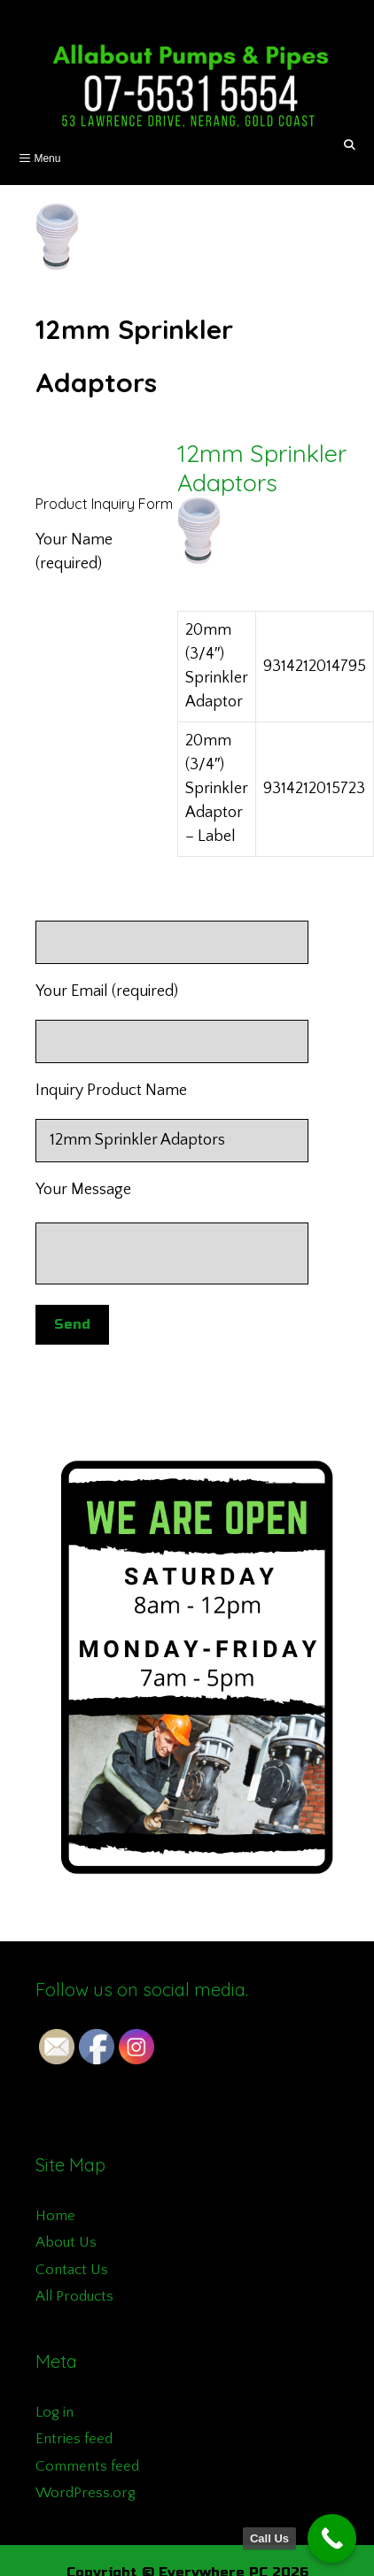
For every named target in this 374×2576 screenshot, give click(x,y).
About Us (66, 2242)
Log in (54, 2412)
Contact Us (71, 2270)
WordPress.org (85, 2493)
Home (55, 2216)
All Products (74, 2296)
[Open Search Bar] (349, 145)
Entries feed (74, 2439)
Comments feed (87, 2466)
